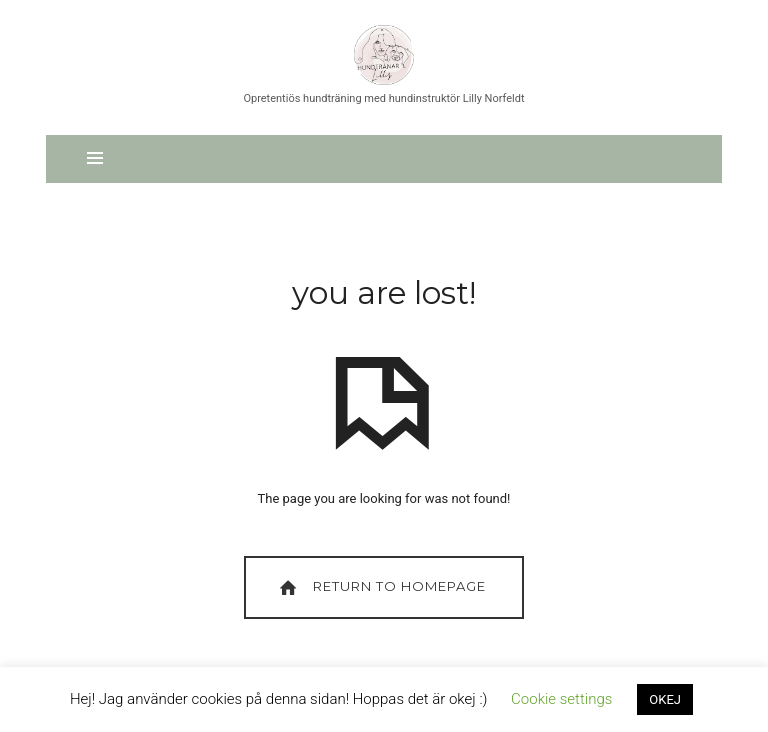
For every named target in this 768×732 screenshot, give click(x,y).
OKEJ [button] (665, 699)
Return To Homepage (380, 588)
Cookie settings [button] (561, 699)
